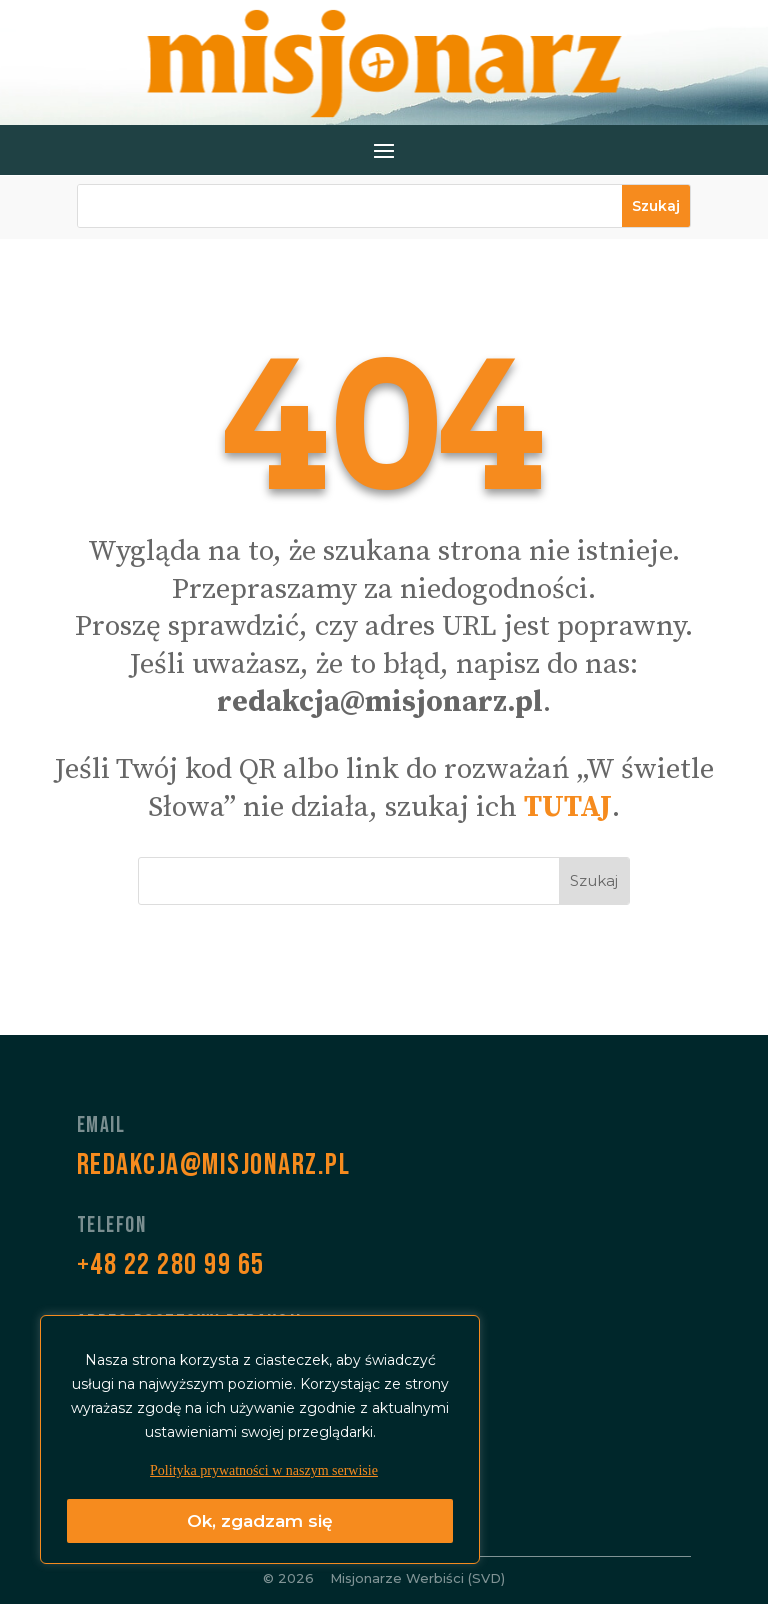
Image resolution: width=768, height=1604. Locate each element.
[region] (260, 1439)
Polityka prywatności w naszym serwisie (264, 1470)
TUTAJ (568, 807)
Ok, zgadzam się (260, 1521)
